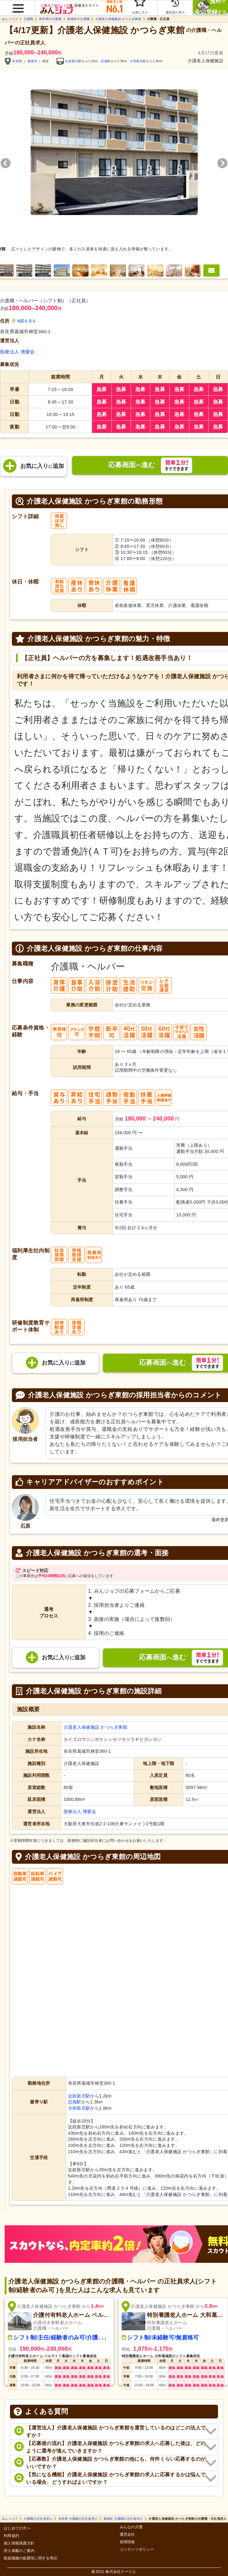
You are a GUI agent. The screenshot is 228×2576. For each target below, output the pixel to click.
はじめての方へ (17, 2528)
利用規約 (11, 2536)
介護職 (28, 19)
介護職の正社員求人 (38, 2518)
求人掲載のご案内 (19, 2551)
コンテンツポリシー (137, 2550)
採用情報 (127, 2542)
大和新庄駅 (138, 61)
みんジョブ (10, 19)
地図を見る (24, 321)
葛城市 (32, 61)
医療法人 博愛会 (17, 351)
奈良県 (17, 61)
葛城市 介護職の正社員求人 (123, 2518)
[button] (17, 5)
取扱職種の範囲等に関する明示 (30, 2558)
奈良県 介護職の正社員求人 (78, 2518)
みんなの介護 (131, 2527)
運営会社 (127, 2535)
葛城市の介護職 (78, 19)
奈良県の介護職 (50, 19)
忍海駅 (106, 61)
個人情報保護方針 (19, 2543)
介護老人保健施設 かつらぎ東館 (118, 19)
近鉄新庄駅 (73, 61)
